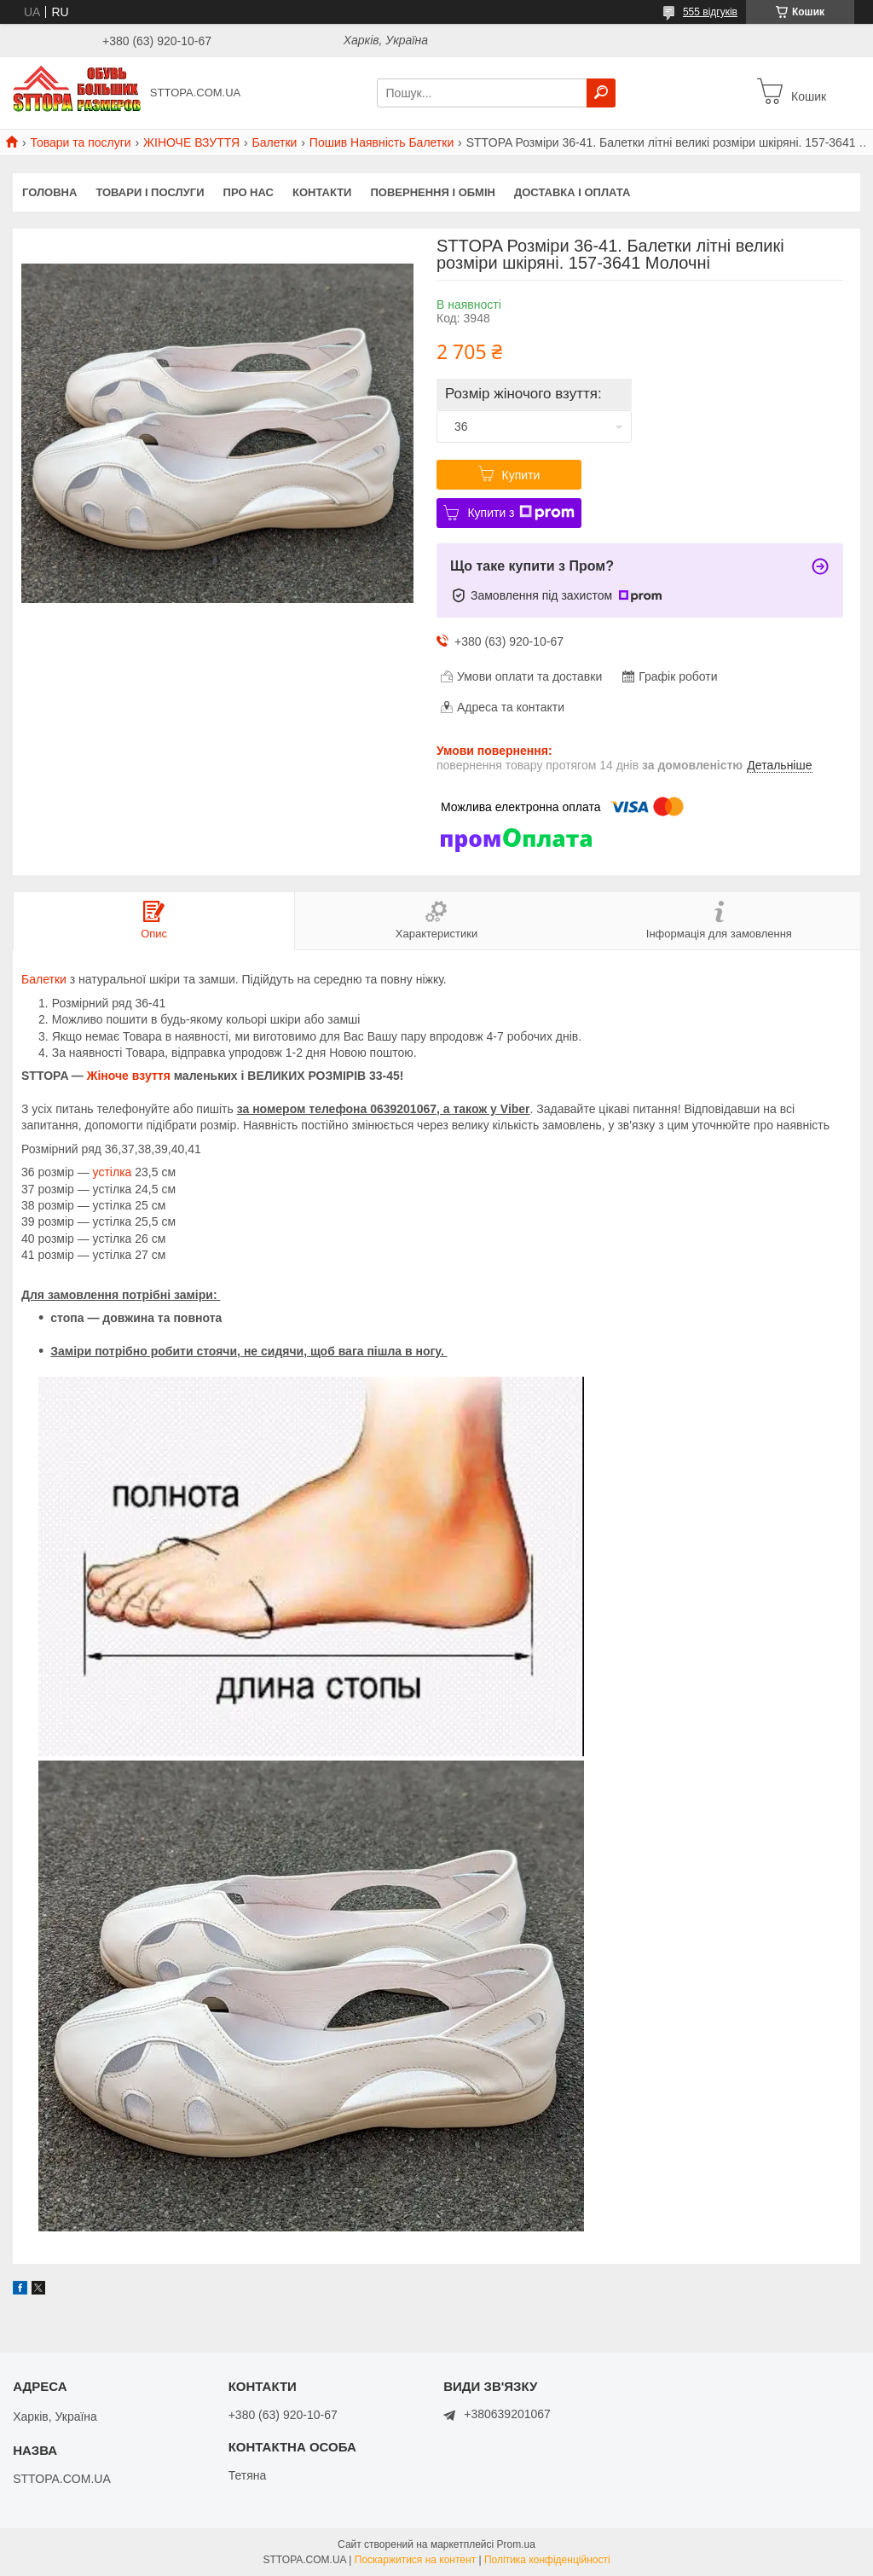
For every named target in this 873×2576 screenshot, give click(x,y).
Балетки (275, 142)
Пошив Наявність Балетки (381, 142)
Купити (521, 475)
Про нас (248, 192)
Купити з (520, 512)
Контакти (322, 192)
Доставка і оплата (572, 192)
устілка (112, 1172)
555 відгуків (710, 12)
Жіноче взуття (129, 1075)
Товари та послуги (80, 142)
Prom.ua (516, 2544)
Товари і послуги (149, 192)
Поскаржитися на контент (415, 2560)
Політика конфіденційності (547, 2560)
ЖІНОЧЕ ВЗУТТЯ (191, 142)
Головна (49, 192)
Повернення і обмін (432, 192)
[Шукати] (601, 92)
